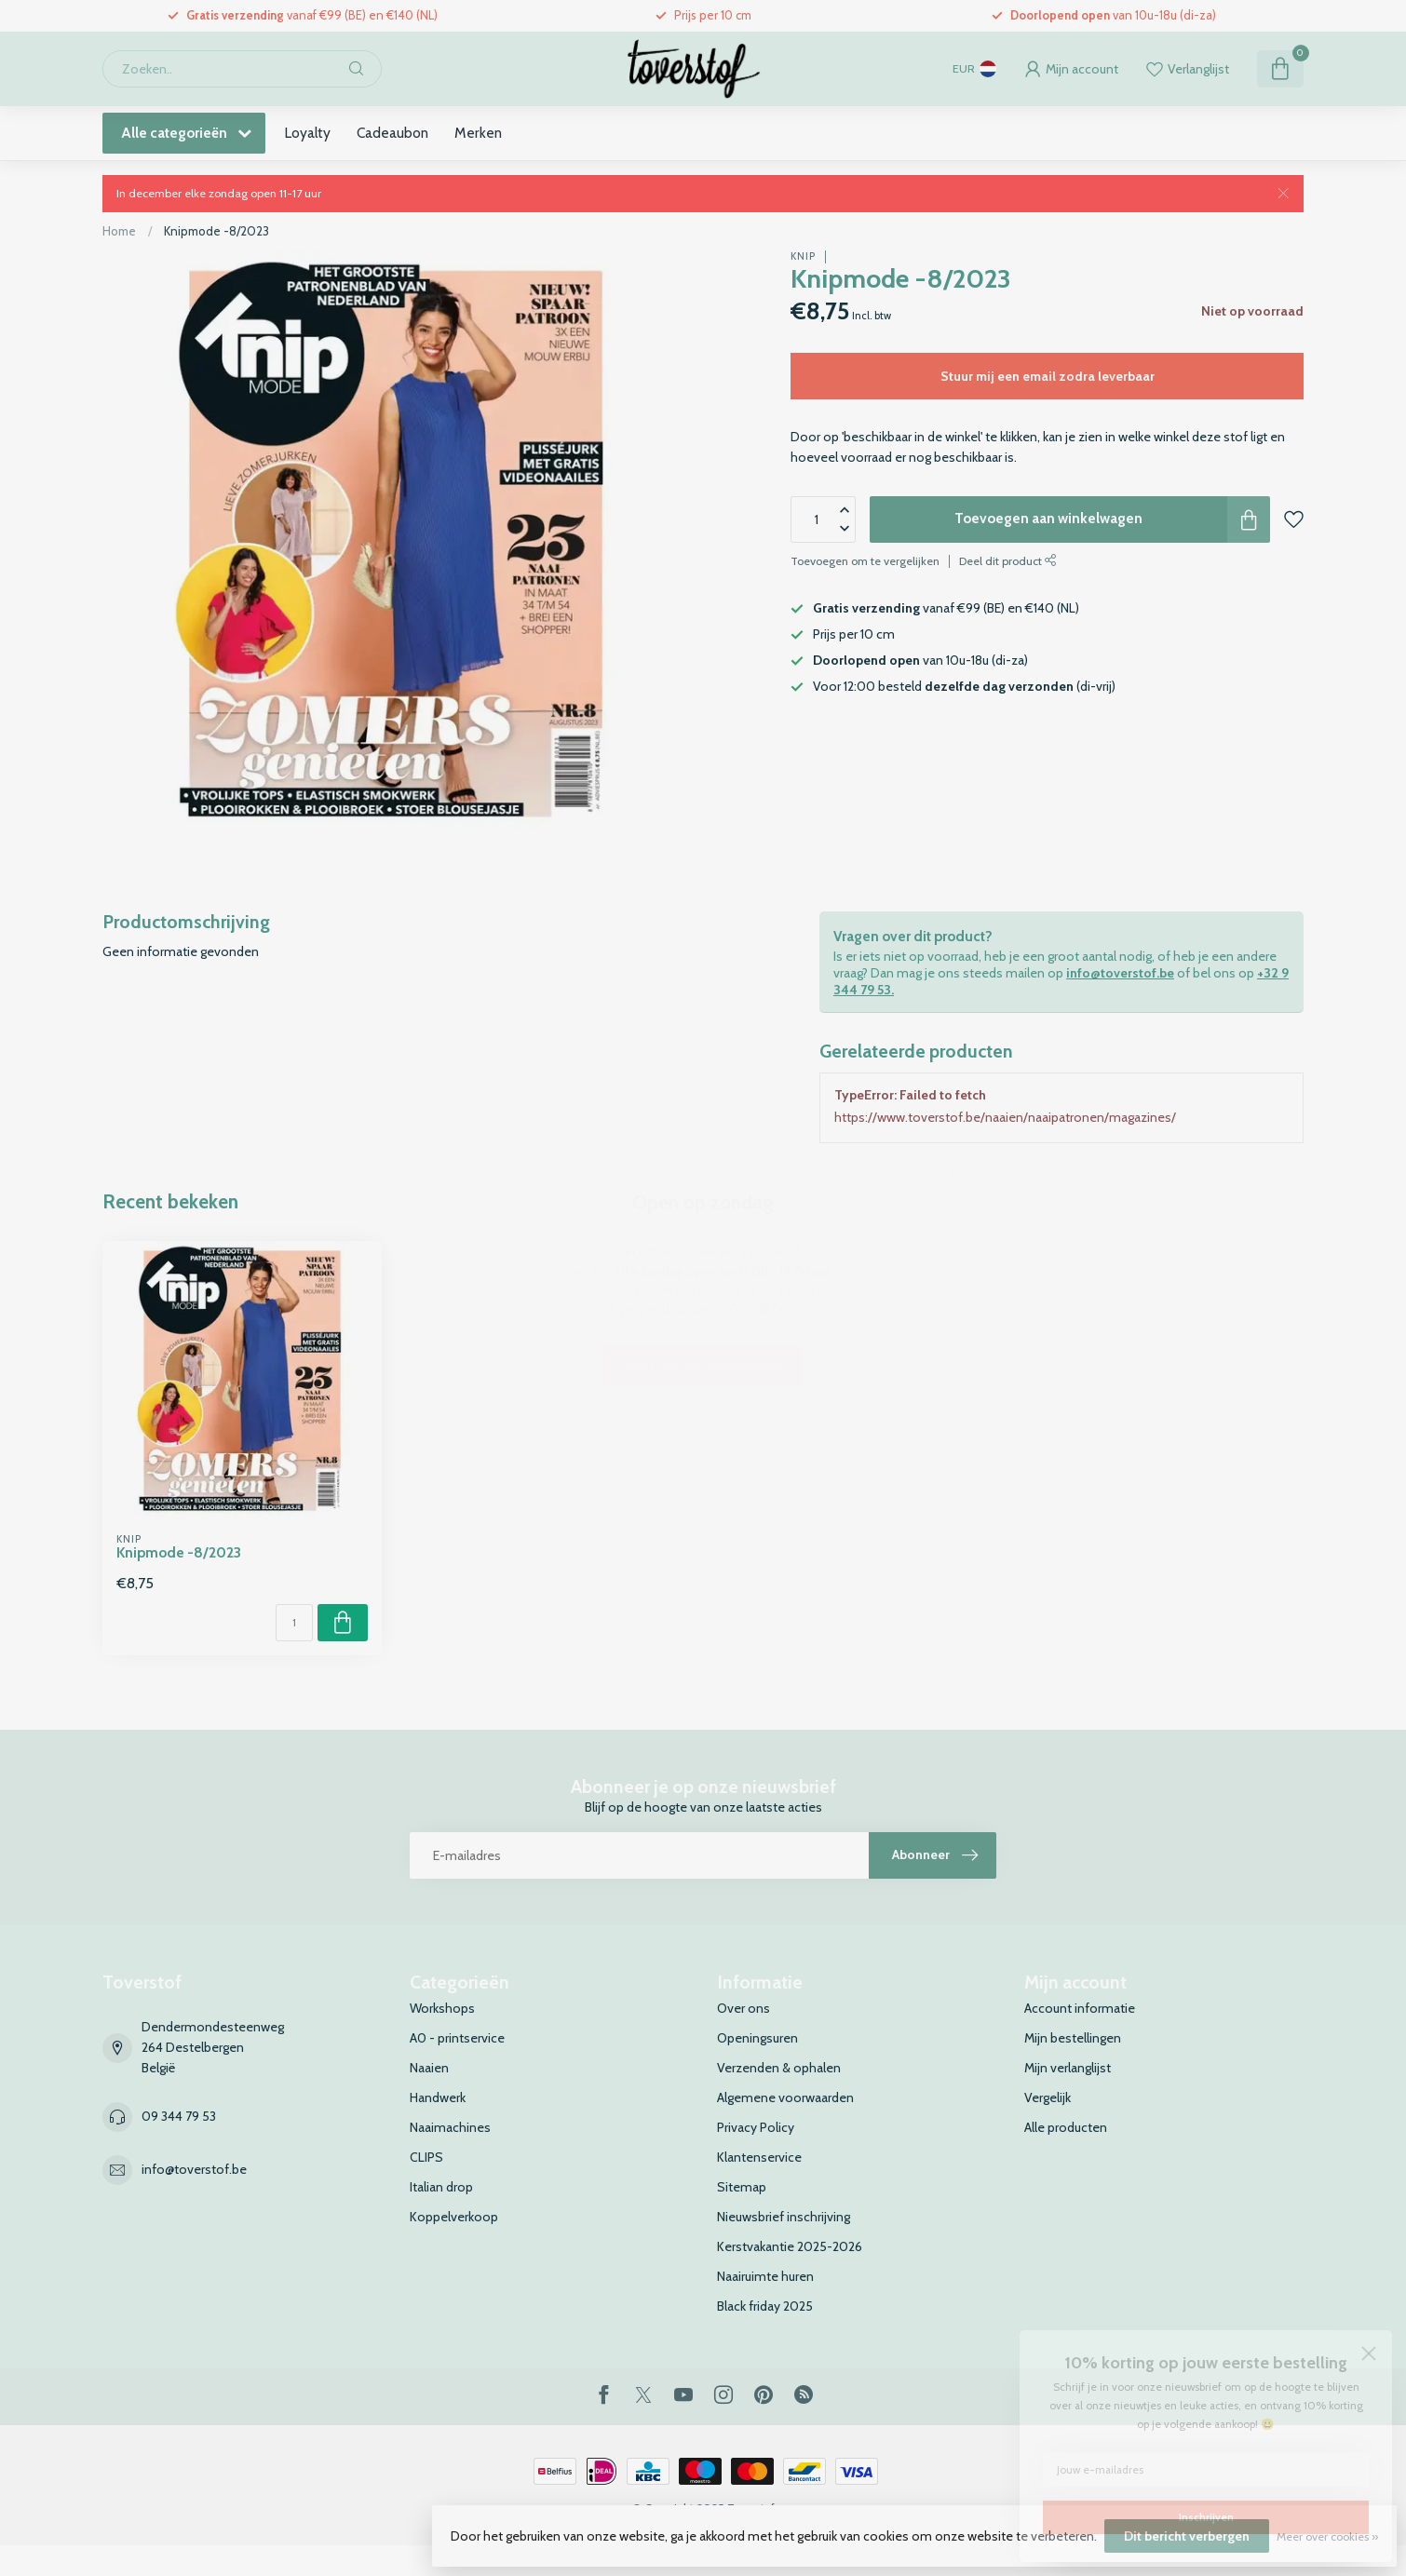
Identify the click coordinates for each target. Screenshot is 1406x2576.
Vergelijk (1047, 2097)
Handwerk (438, 2097)
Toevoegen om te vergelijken (865, 561)
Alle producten (1065, 2127)
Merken (478, 133)
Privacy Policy (755, 2127)
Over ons (743, 2008)
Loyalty (307, 133)
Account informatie (1079, 2008)
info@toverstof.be (1120, 972)
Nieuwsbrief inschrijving (783, 2216)
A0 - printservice (457, 2038)
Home (119, 230)
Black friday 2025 (765, 2306)
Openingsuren (757, 2038)
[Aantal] (294, 1622)
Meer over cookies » (1327, 2536)
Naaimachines (450, 2127)
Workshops (442, 2008)
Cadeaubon (392, 133)
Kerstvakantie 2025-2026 (789, 2246)
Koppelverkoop (454, 2216)
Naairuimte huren (765, 2276)
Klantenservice (759, 2157)
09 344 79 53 (179, 2116)
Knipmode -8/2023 (216, 230)
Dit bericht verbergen (1187, 2536)
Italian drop (441, 2186)
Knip (803, 256)
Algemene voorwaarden (785, 2097)
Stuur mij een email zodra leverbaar (1047, 376)
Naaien (429, 2067)
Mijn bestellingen (1072, 2038)
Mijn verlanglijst (1067, 2067)
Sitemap (741, 2186)
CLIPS (426, 2157)
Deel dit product (1008, 561)
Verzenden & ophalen (779, 2067)
